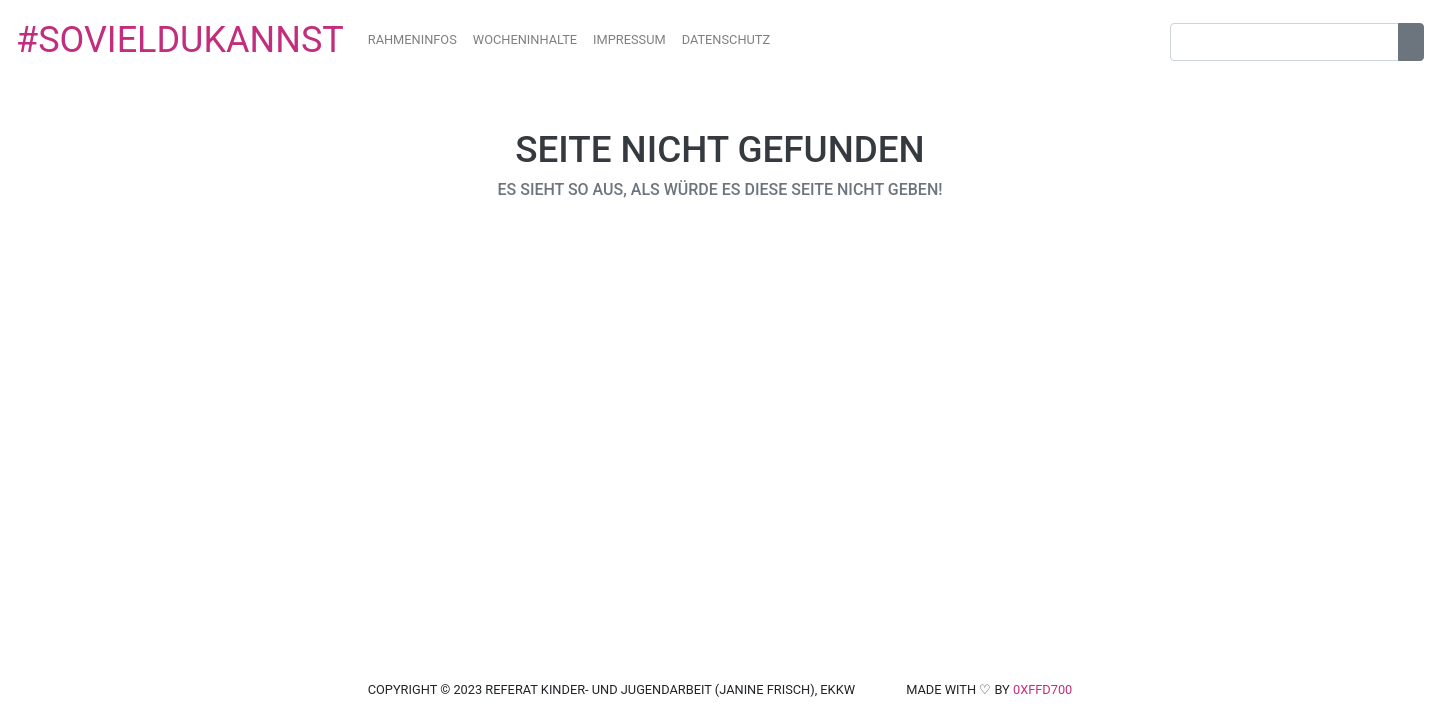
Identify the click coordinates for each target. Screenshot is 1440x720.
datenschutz (726, 39)
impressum (629, 39)
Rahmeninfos (412, 39)
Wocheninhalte (525, 39)
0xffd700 (1042, 689)
